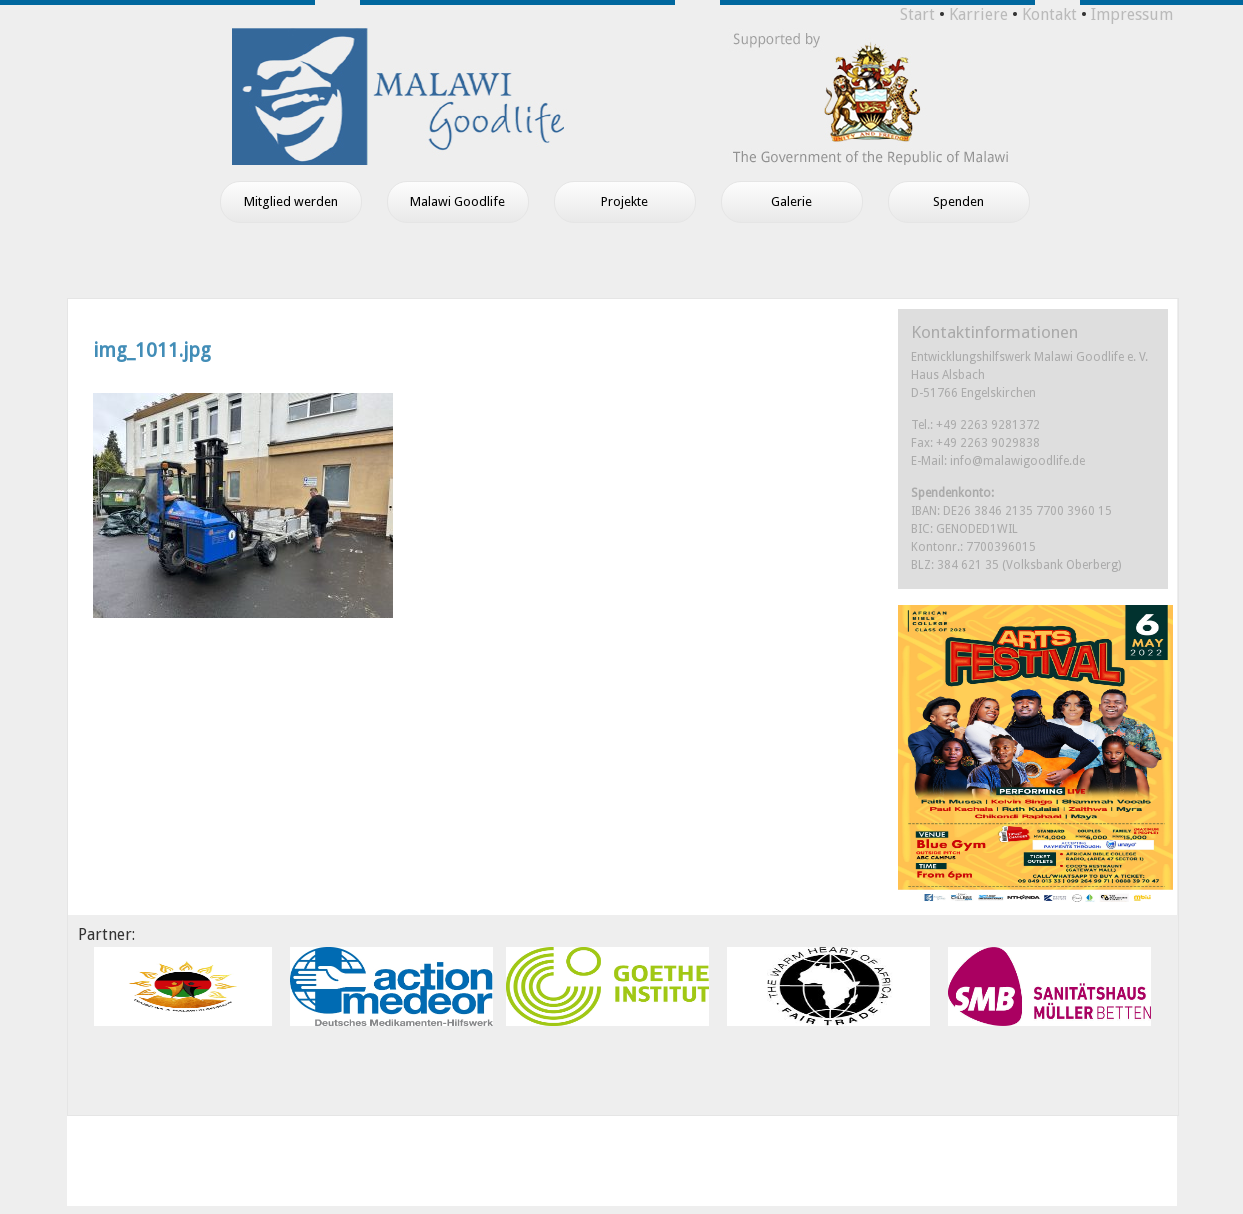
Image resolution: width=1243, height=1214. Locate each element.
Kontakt (1049, 14)
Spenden (958, 201)
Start (917, 14)
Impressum (1132, 14)
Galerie (791, 201)
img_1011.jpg (152, 350)
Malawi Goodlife (457, 201)
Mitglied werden (291, 201)
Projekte (624, 201)
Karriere (978, 14)
